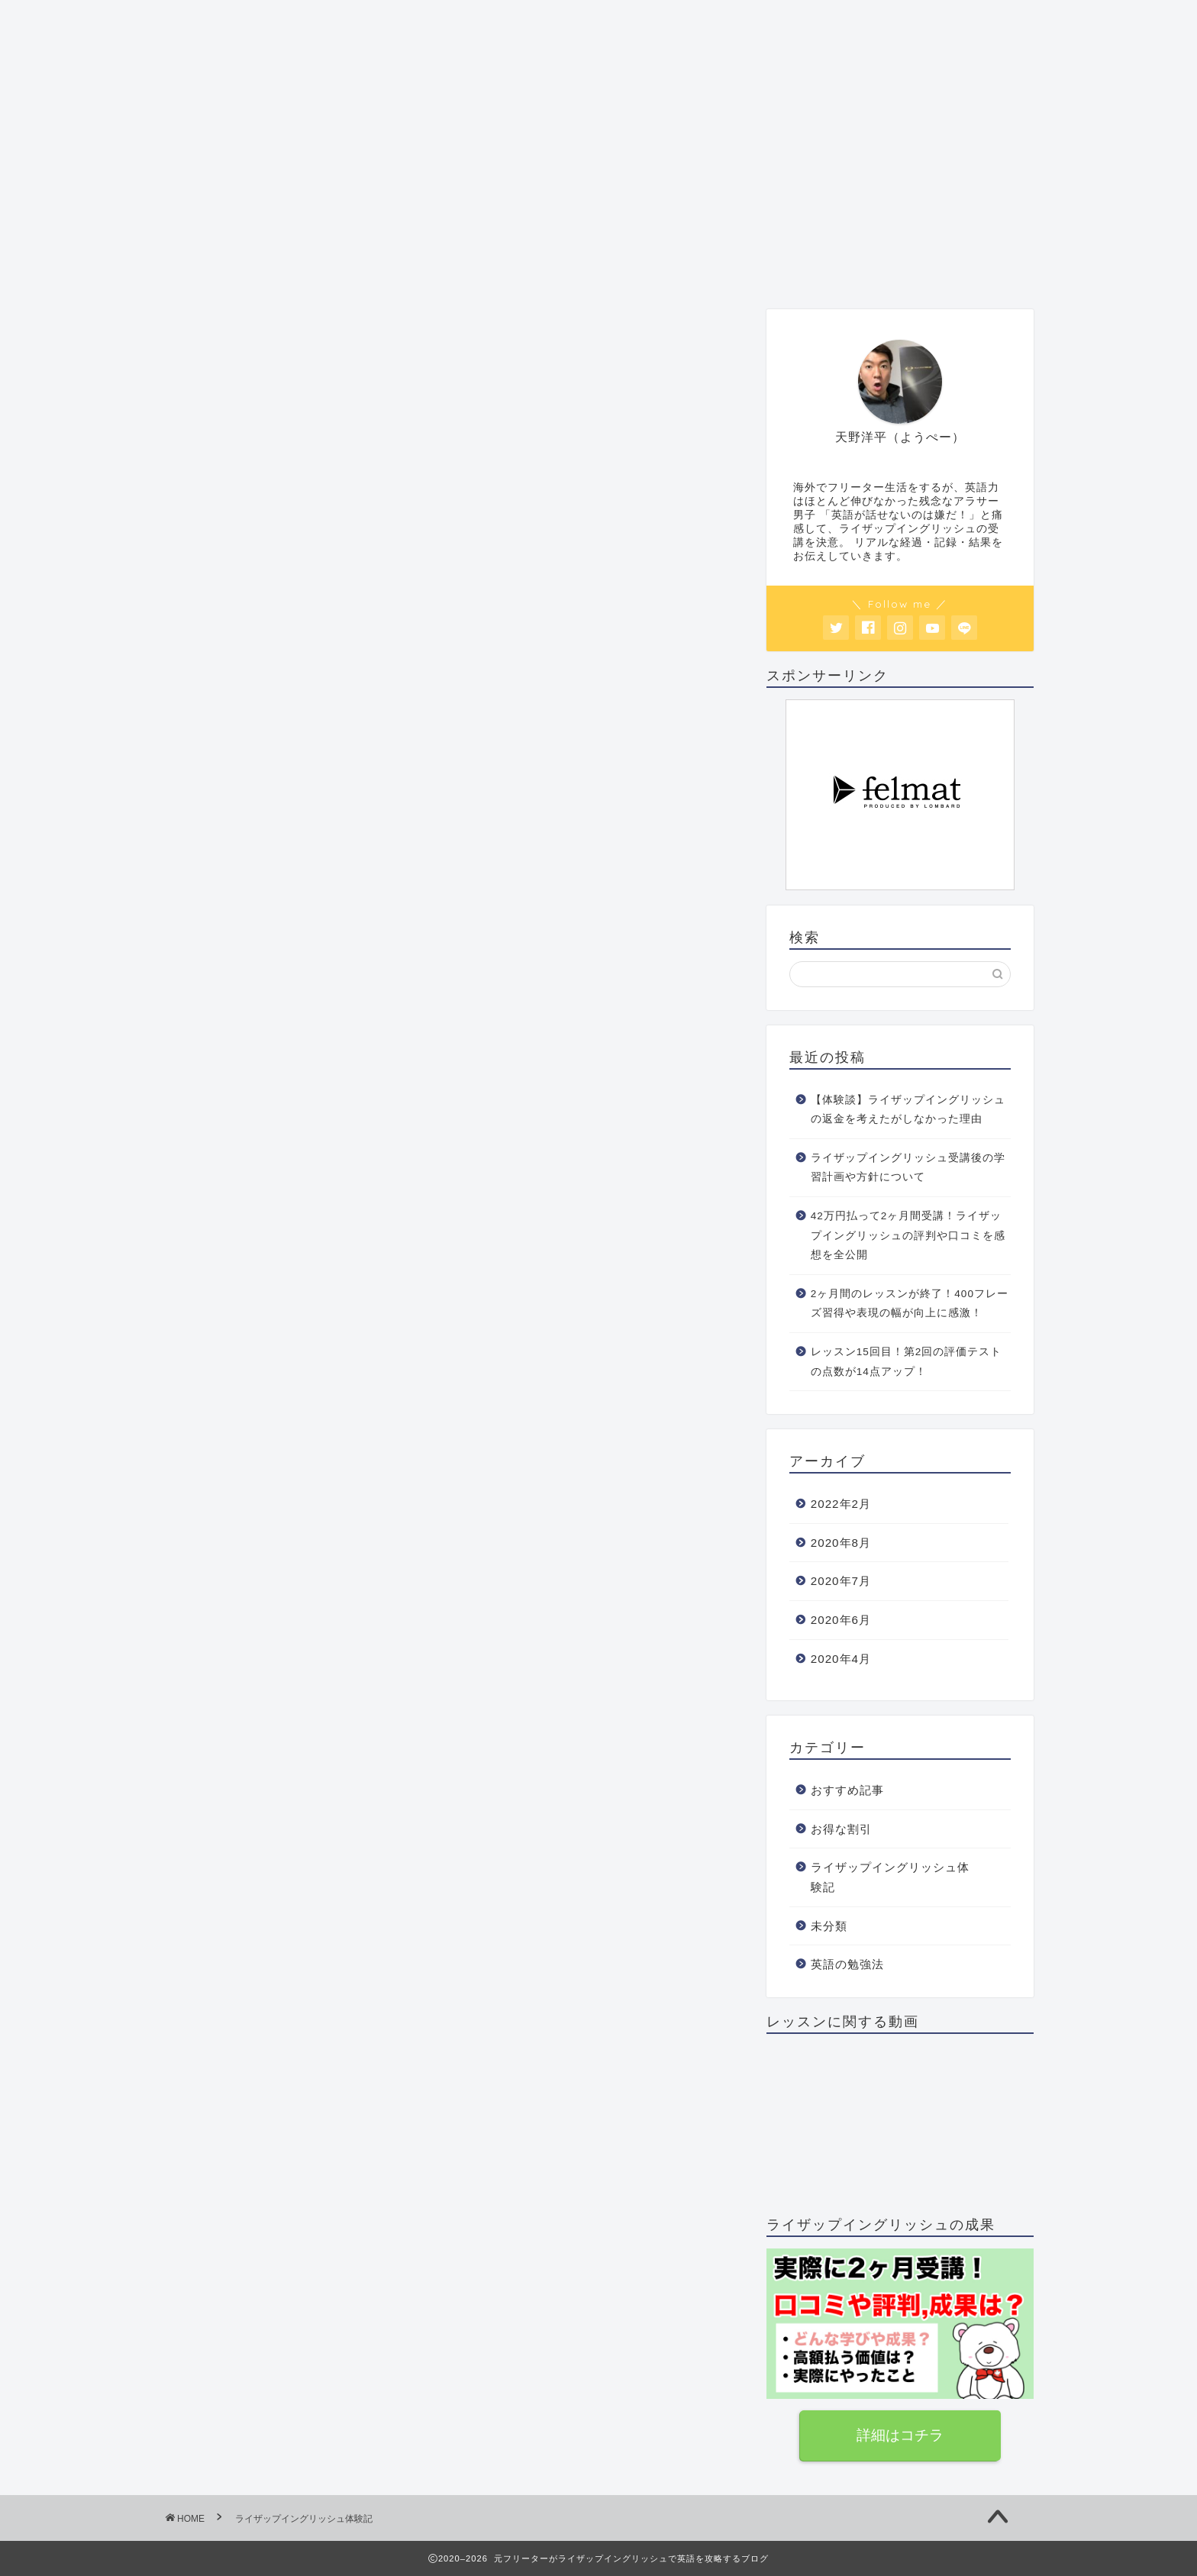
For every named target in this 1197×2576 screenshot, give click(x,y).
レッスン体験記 (460, 273)
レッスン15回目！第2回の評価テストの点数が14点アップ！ (906, 1361)
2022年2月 (841, 1503)
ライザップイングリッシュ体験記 (890, 1877)
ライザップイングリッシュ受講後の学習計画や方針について (908, 1167)
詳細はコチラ (900, 2435)
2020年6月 (841, 1619)
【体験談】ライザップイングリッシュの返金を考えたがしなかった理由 (908, 1109)
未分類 (829, 1925)
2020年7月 (841, 1580)
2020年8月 (841, 1542)
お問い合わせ (816, 268)
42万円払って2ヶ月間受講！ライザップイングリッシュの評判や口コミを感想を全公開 (908, 1235)
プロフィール (223, 268)
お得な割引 (697, 268)
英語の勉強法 (578, 268)
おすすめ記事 (341, 268)
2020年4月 (841, 1658)
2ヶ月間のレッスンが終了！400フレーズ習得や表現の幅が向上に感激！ (909, 1303)
